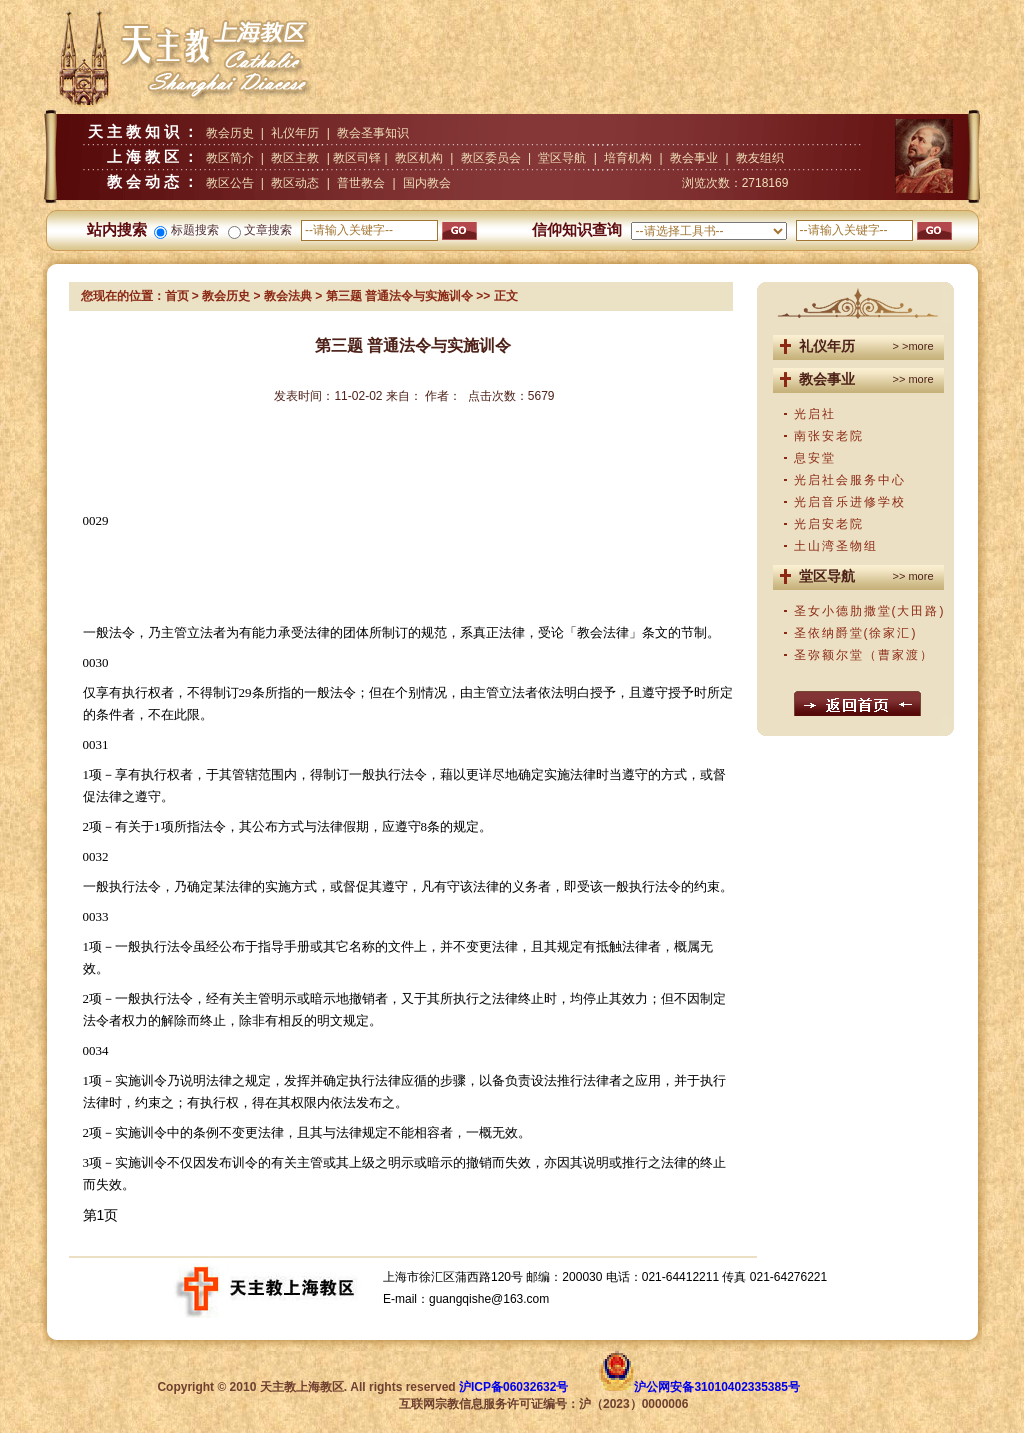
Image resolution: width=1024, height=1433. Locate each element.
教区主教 (295, 158)
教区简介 (230, 158)
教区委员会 (491, 158)
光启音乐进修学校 (850, 502)
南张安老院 (829, 436)
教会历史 (230, 133)
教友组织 (760, 158)
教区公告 (230, 183)
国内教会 (427, 183)
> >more (913, 346)
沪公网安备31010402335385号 (716, 1387)
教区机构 (419, 158)
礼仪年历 (295, 133)
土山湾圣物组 (836, 546)
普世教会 (361, 183)
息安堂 (815, 458)
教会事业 (694, 158)
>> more (913, 379)
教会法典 (288, 296)
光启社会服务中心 (850, 480)
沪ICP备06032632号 (513, 1387)
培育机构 (628, 158)
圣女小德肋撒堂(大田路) (870, 611)
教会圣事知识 (373, 133)
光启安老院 (829, 524)
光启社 (815, 414)
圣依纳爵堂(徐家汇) (856, 633)
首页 (177, 296)
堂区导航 (562, 158)
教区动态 (295, 183)
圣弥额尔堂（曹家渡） (864, 655)
